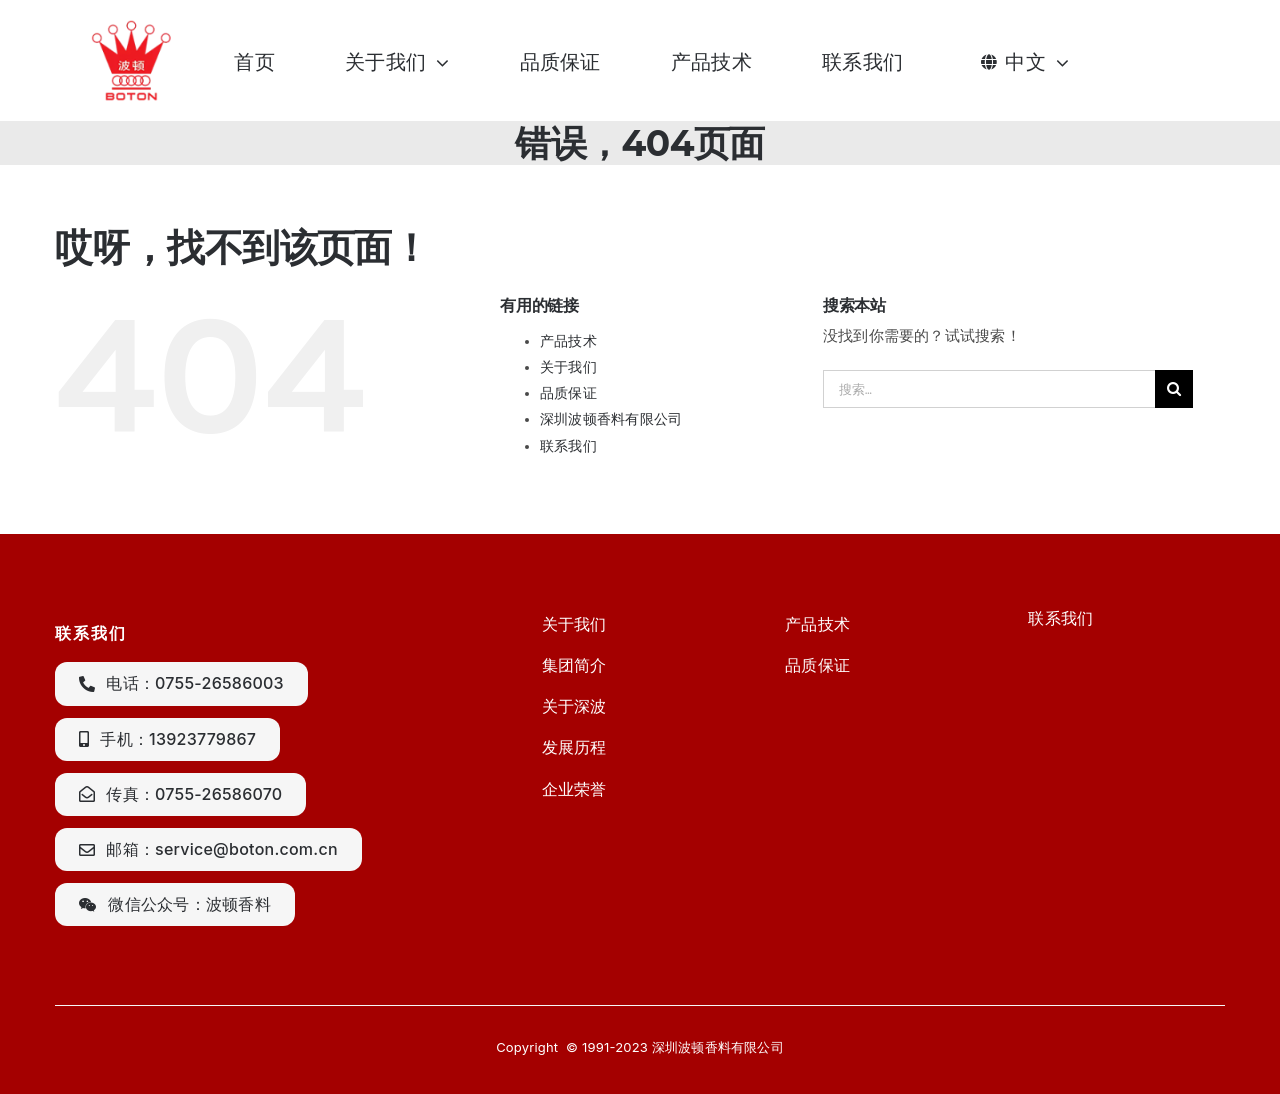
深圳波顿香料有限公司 (611, 419)
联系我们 (568, 446)
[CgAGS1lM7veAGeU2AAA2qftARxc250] (135, 27)
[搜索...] (989, 389)
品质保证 (568, 393)
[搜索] (1174, 389)
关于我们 (568, 367)
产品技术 (568, 341)
